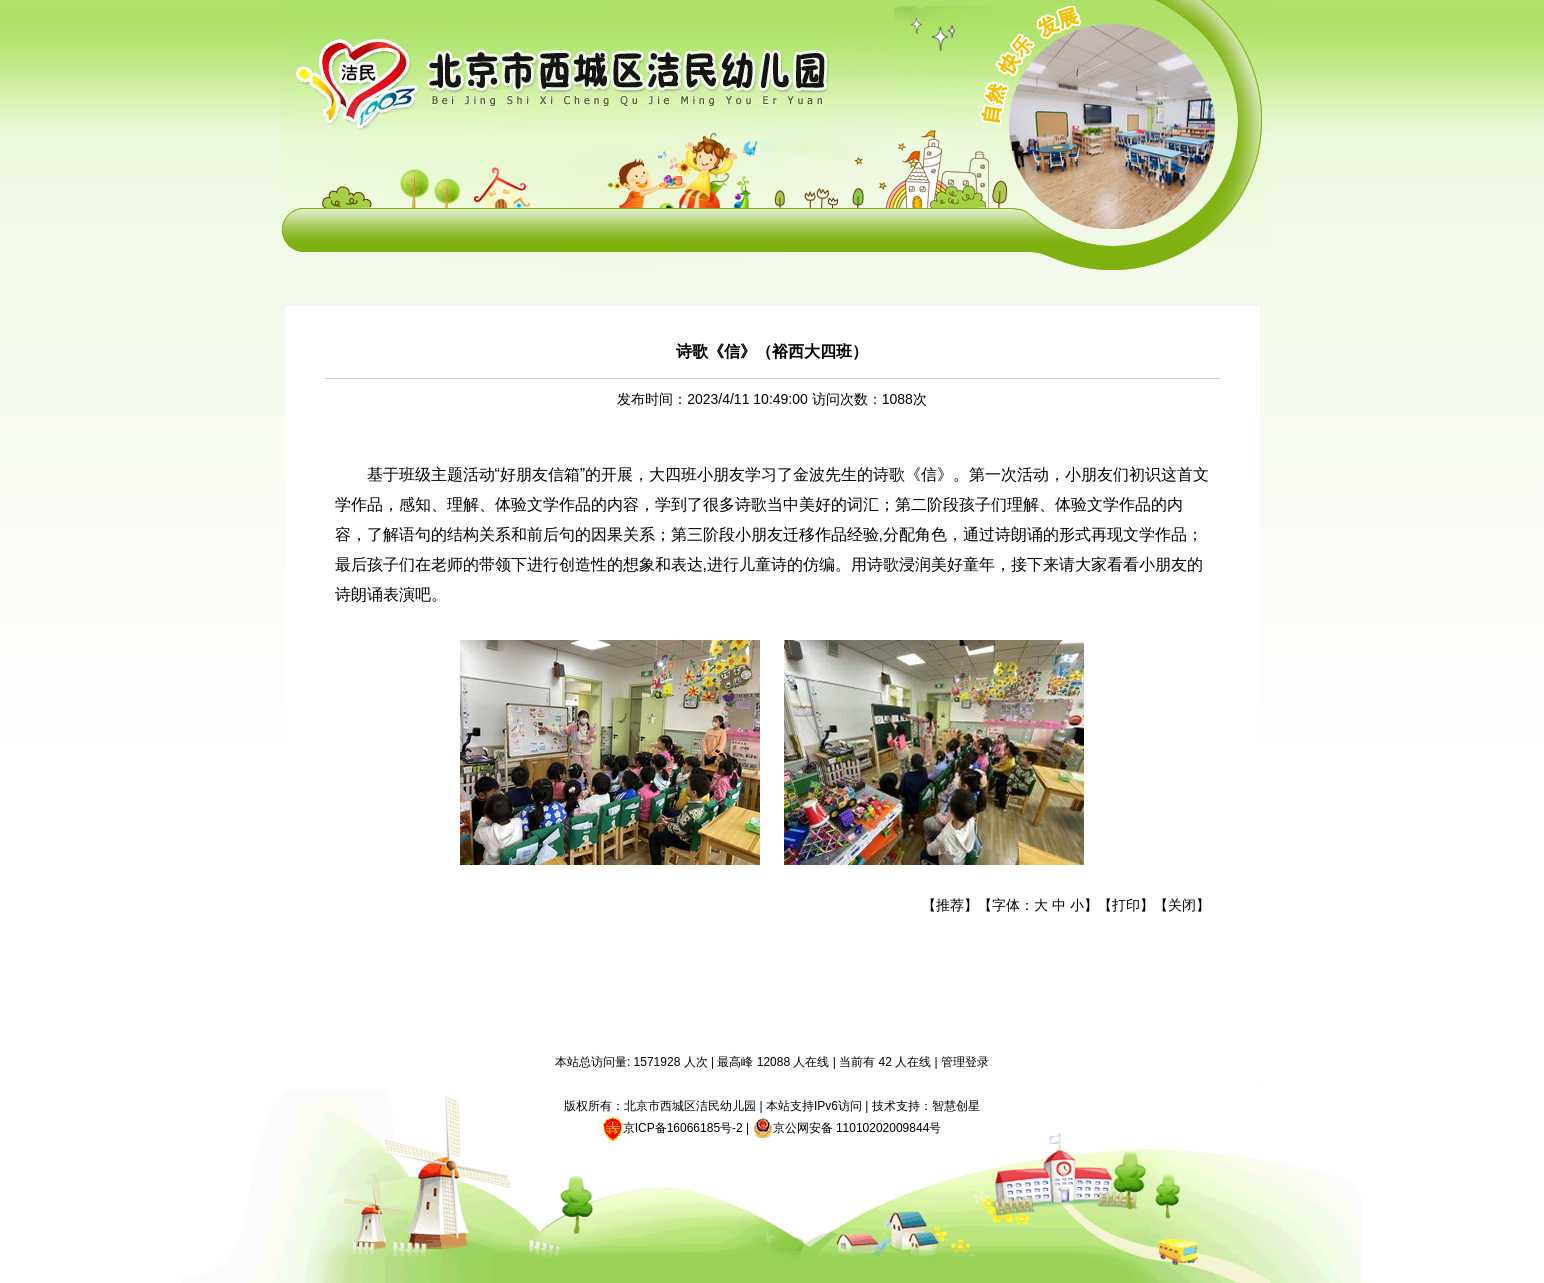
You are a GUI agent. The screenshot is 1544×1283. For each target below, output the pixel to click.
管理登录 (965, 1062)
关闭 (1182, 905)
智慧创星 (956, 1106)
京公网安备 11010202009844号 (847, 1128)
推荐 (950, 905)
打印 (1126, 905)
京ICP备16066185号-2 (683, 1128)
